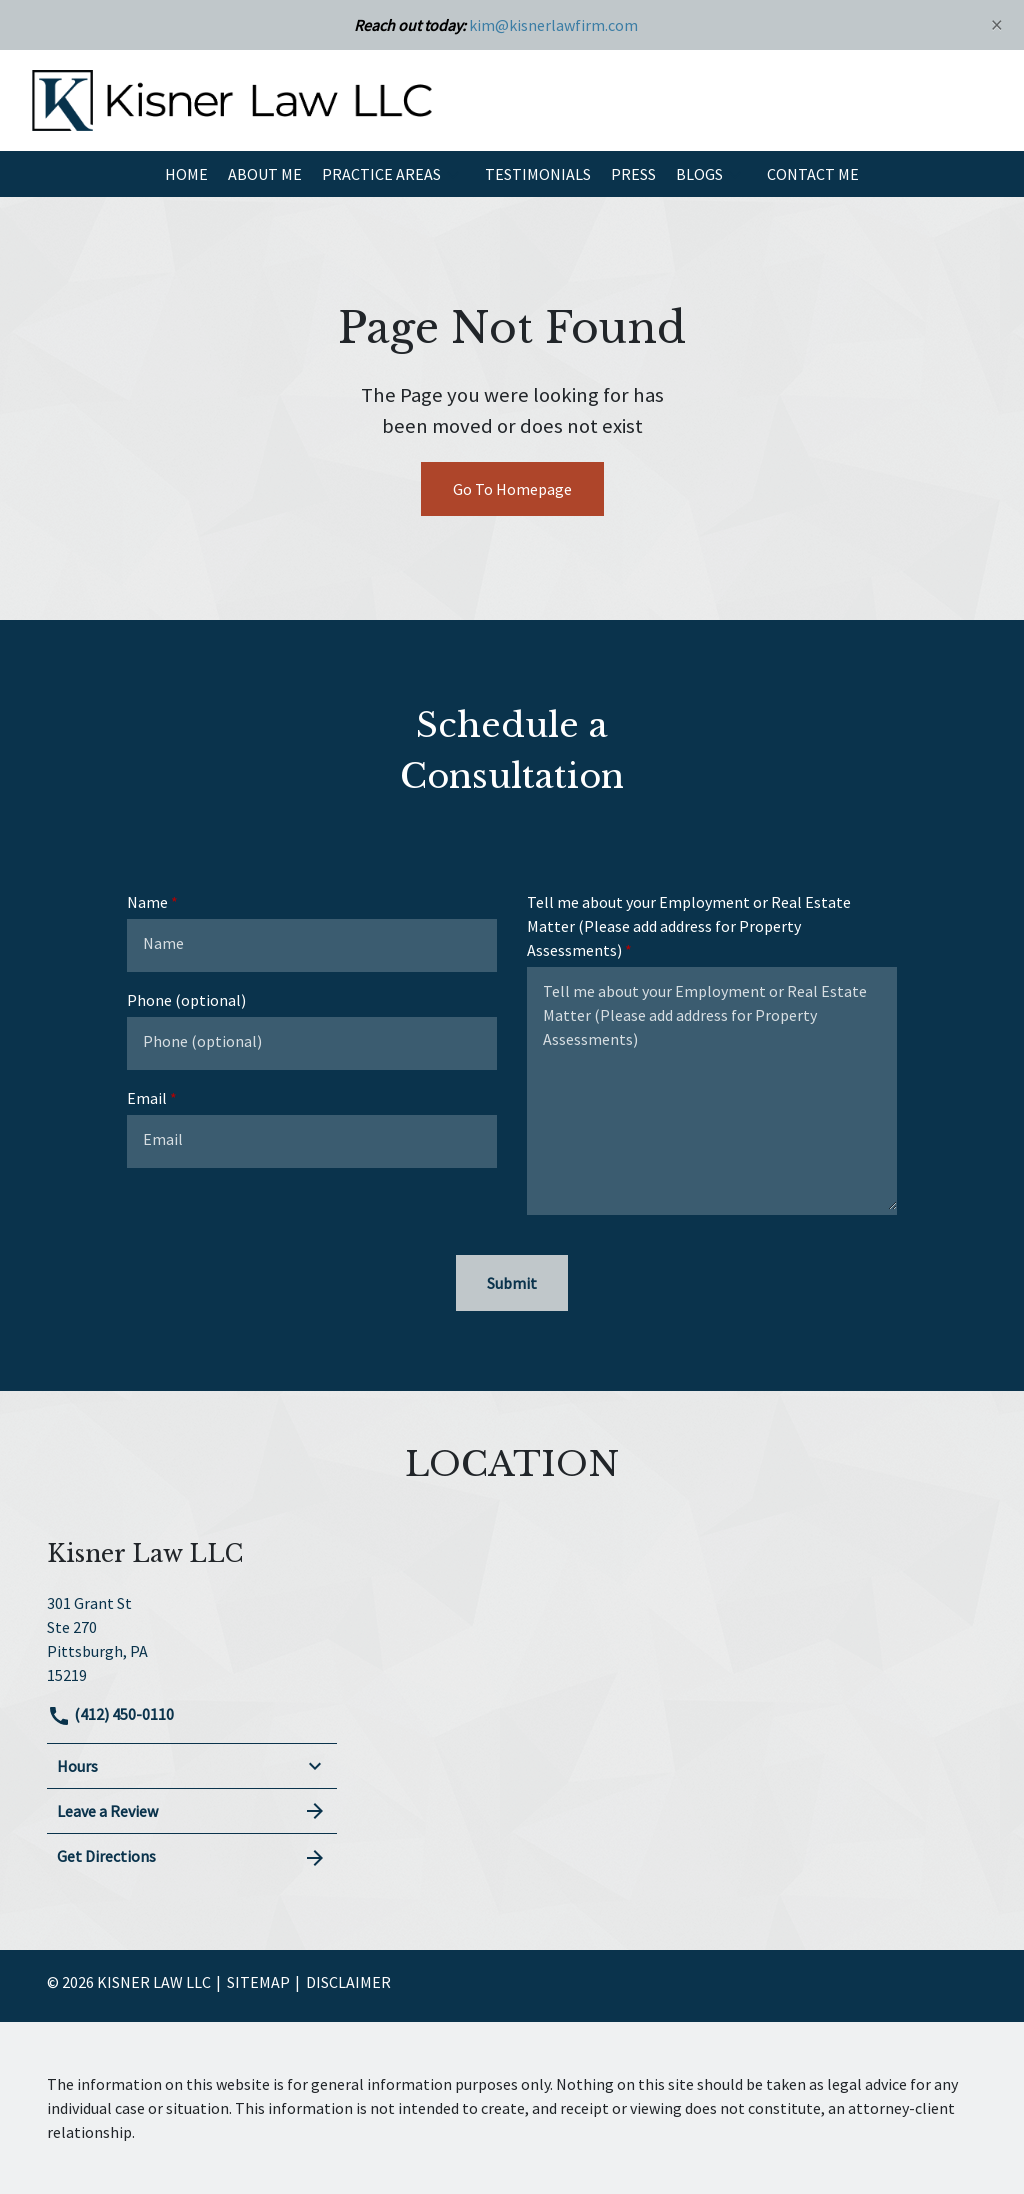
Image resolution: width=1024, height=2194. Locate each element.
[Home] (186, 174)
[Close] (997, 24)
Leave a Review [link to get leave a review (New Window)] (192, 1811)
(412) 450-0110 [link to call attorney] (110, 1714)
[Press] (633, 174)
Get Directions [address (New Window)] (192, 1857)
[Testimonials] (538, 174)
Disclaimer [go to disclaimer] (348, 1982)
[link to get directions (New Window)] (192, 1636)
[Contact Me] (813, 174)
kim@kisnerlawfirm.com (553, 25)
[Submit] (512, 1283)
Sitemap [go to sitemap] (258, 1982)
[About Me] (265, 174)
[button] (453, 174)
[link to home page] (232, 98)
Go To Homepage (512, 489)
